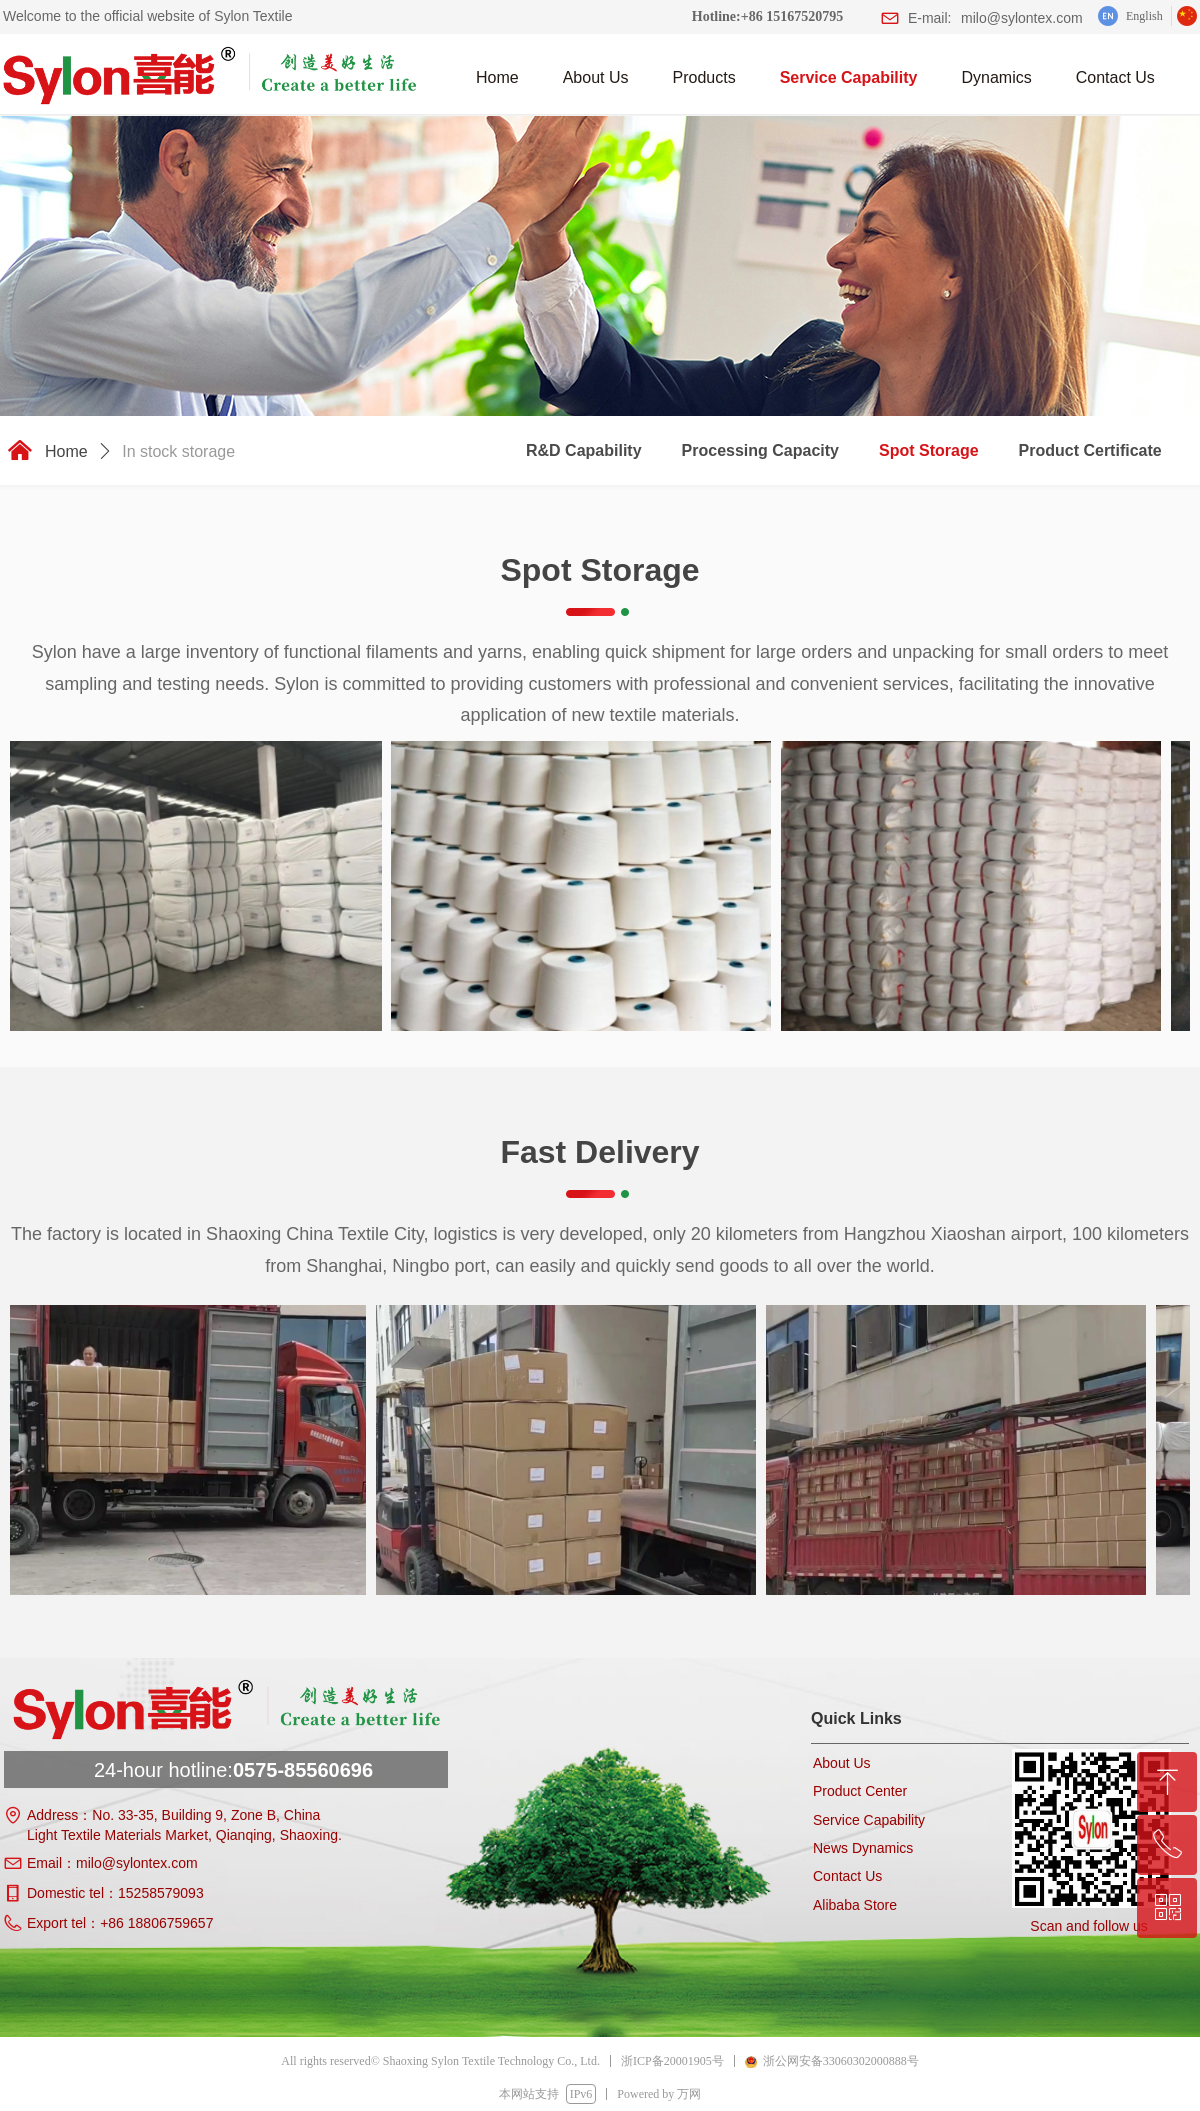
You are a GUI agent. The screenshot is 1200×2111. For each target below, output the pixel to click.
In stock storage (178, 451)
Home (66, 451)
